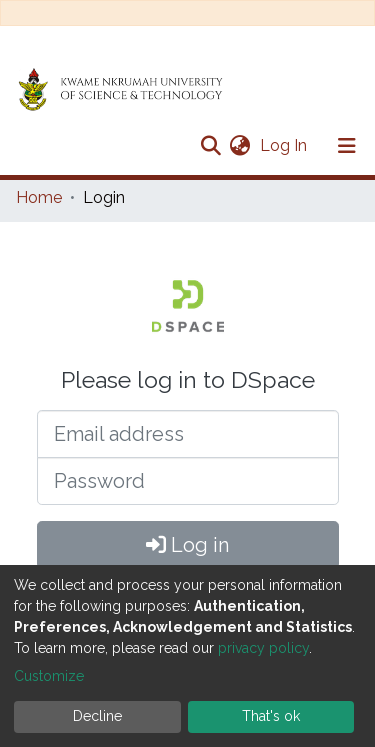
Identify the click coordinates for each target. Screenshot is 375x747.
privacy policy (263, 648)
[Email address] (188, 434)
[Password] (188, 481)
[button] (239, 146)
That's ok (271, 716)
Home (39, 197)
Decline (97, 716)
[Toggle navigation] (347, 146)
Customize (49, 676)
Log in (187, 545)
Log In (285, 145)
